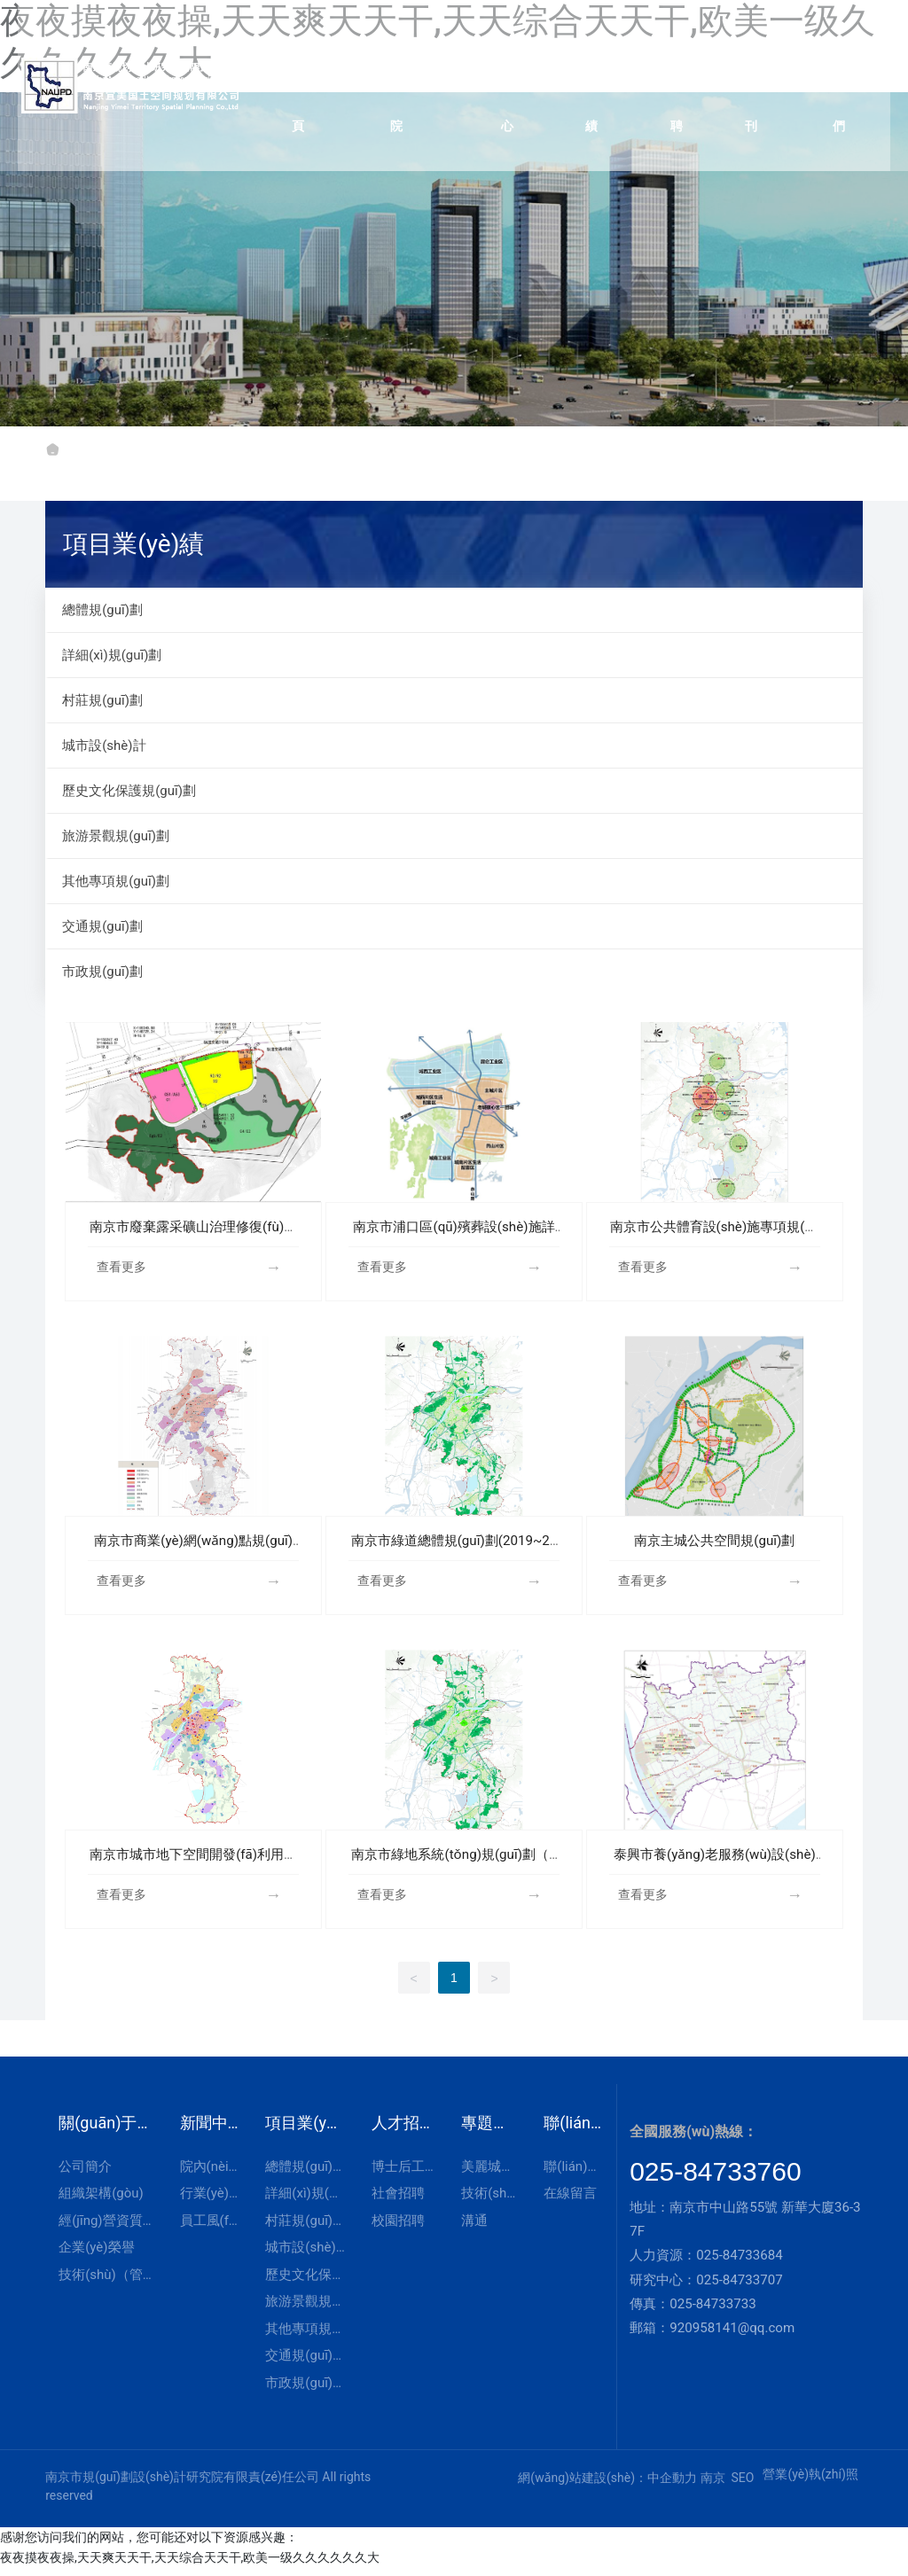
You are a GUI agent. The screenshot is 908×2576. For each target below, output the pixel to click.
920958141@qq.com (731, 2336)
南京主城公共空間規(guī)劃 (714, 1543)
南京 (713, 2485)
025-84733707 (739, 2288)
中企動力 (672, 2485)
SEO (742, 2485)
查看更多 (121, 1267)
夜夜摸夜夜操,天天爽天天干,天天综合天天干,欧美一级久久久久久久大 (190, 2565)
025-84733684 (739, 2263)
